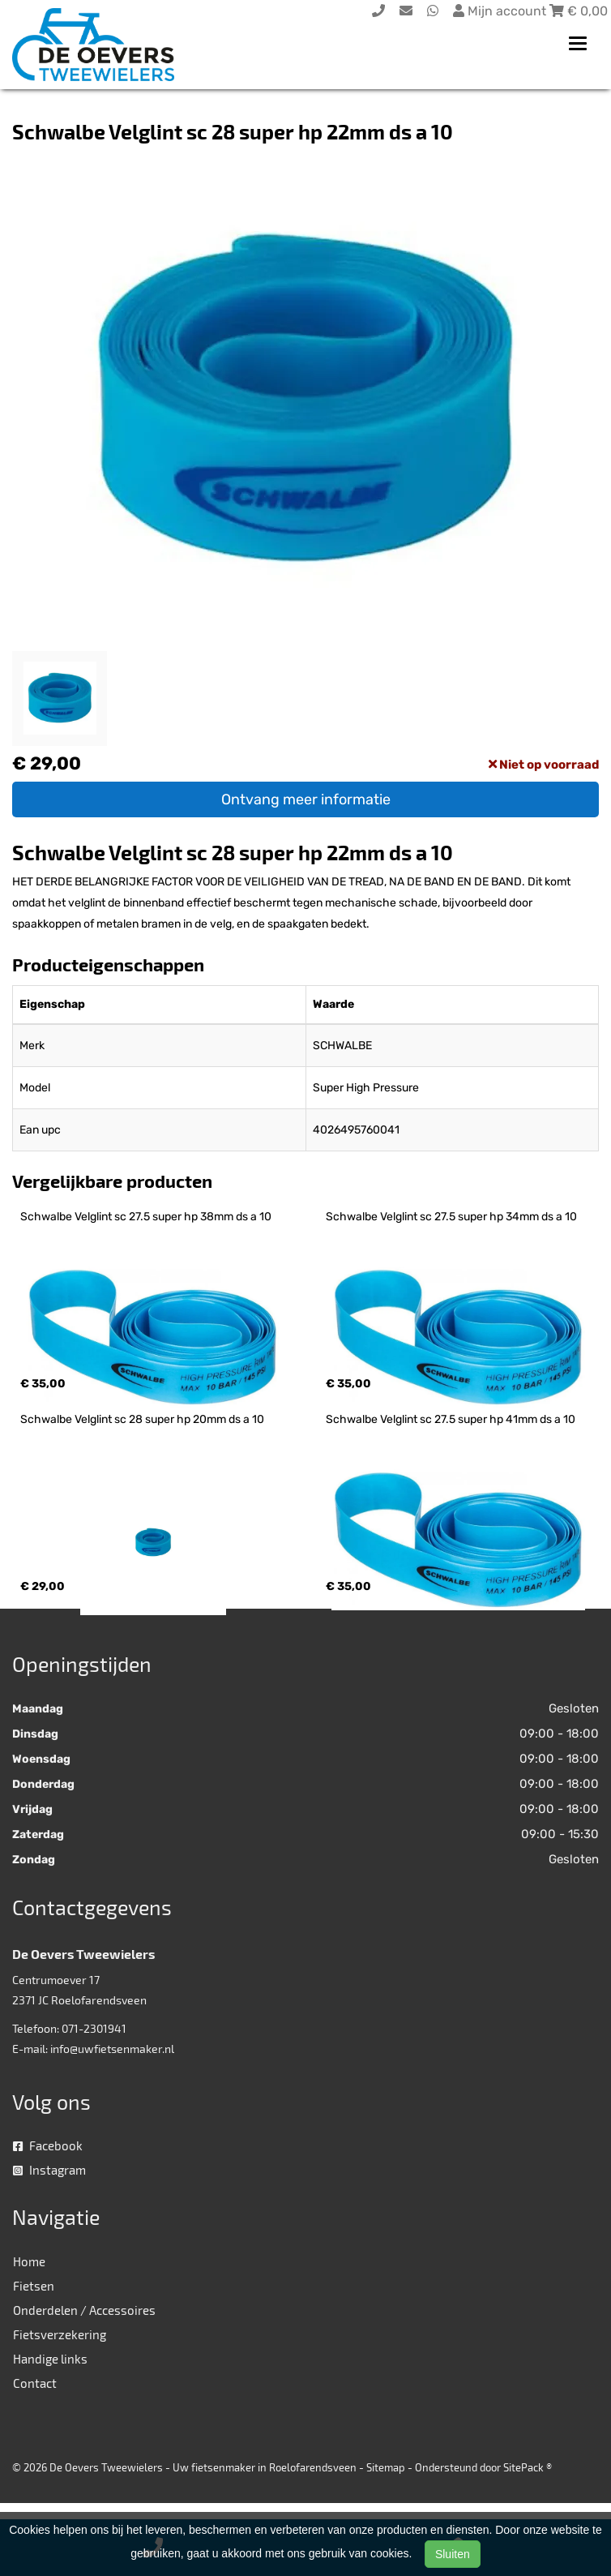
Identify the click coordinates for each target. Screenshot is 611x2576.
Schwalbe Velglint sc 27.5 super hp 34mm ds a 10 (451, 1217)
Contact (35, 2383)
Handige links (50, 2358)
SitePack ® (527, 2467)
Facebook (48, 2145)
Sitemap (385, 2467)
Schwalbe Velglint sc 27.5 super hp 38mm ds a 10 (145, 1217)
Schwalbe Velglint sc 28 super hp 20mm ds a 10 (142, 1419)
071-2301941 (94, 2028)
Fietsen (33, 2285)
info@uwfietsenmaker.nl (112, 2048)
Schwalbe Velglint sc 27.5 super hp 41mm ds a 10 (450, 1419)
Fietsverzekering (59, 2334)
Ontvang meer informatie (306, 799)
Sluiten (452, 2554)
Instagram (49, 2169)
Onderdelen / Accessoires (84, 2310)
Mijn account (501, 11)
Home (29, 2261)
